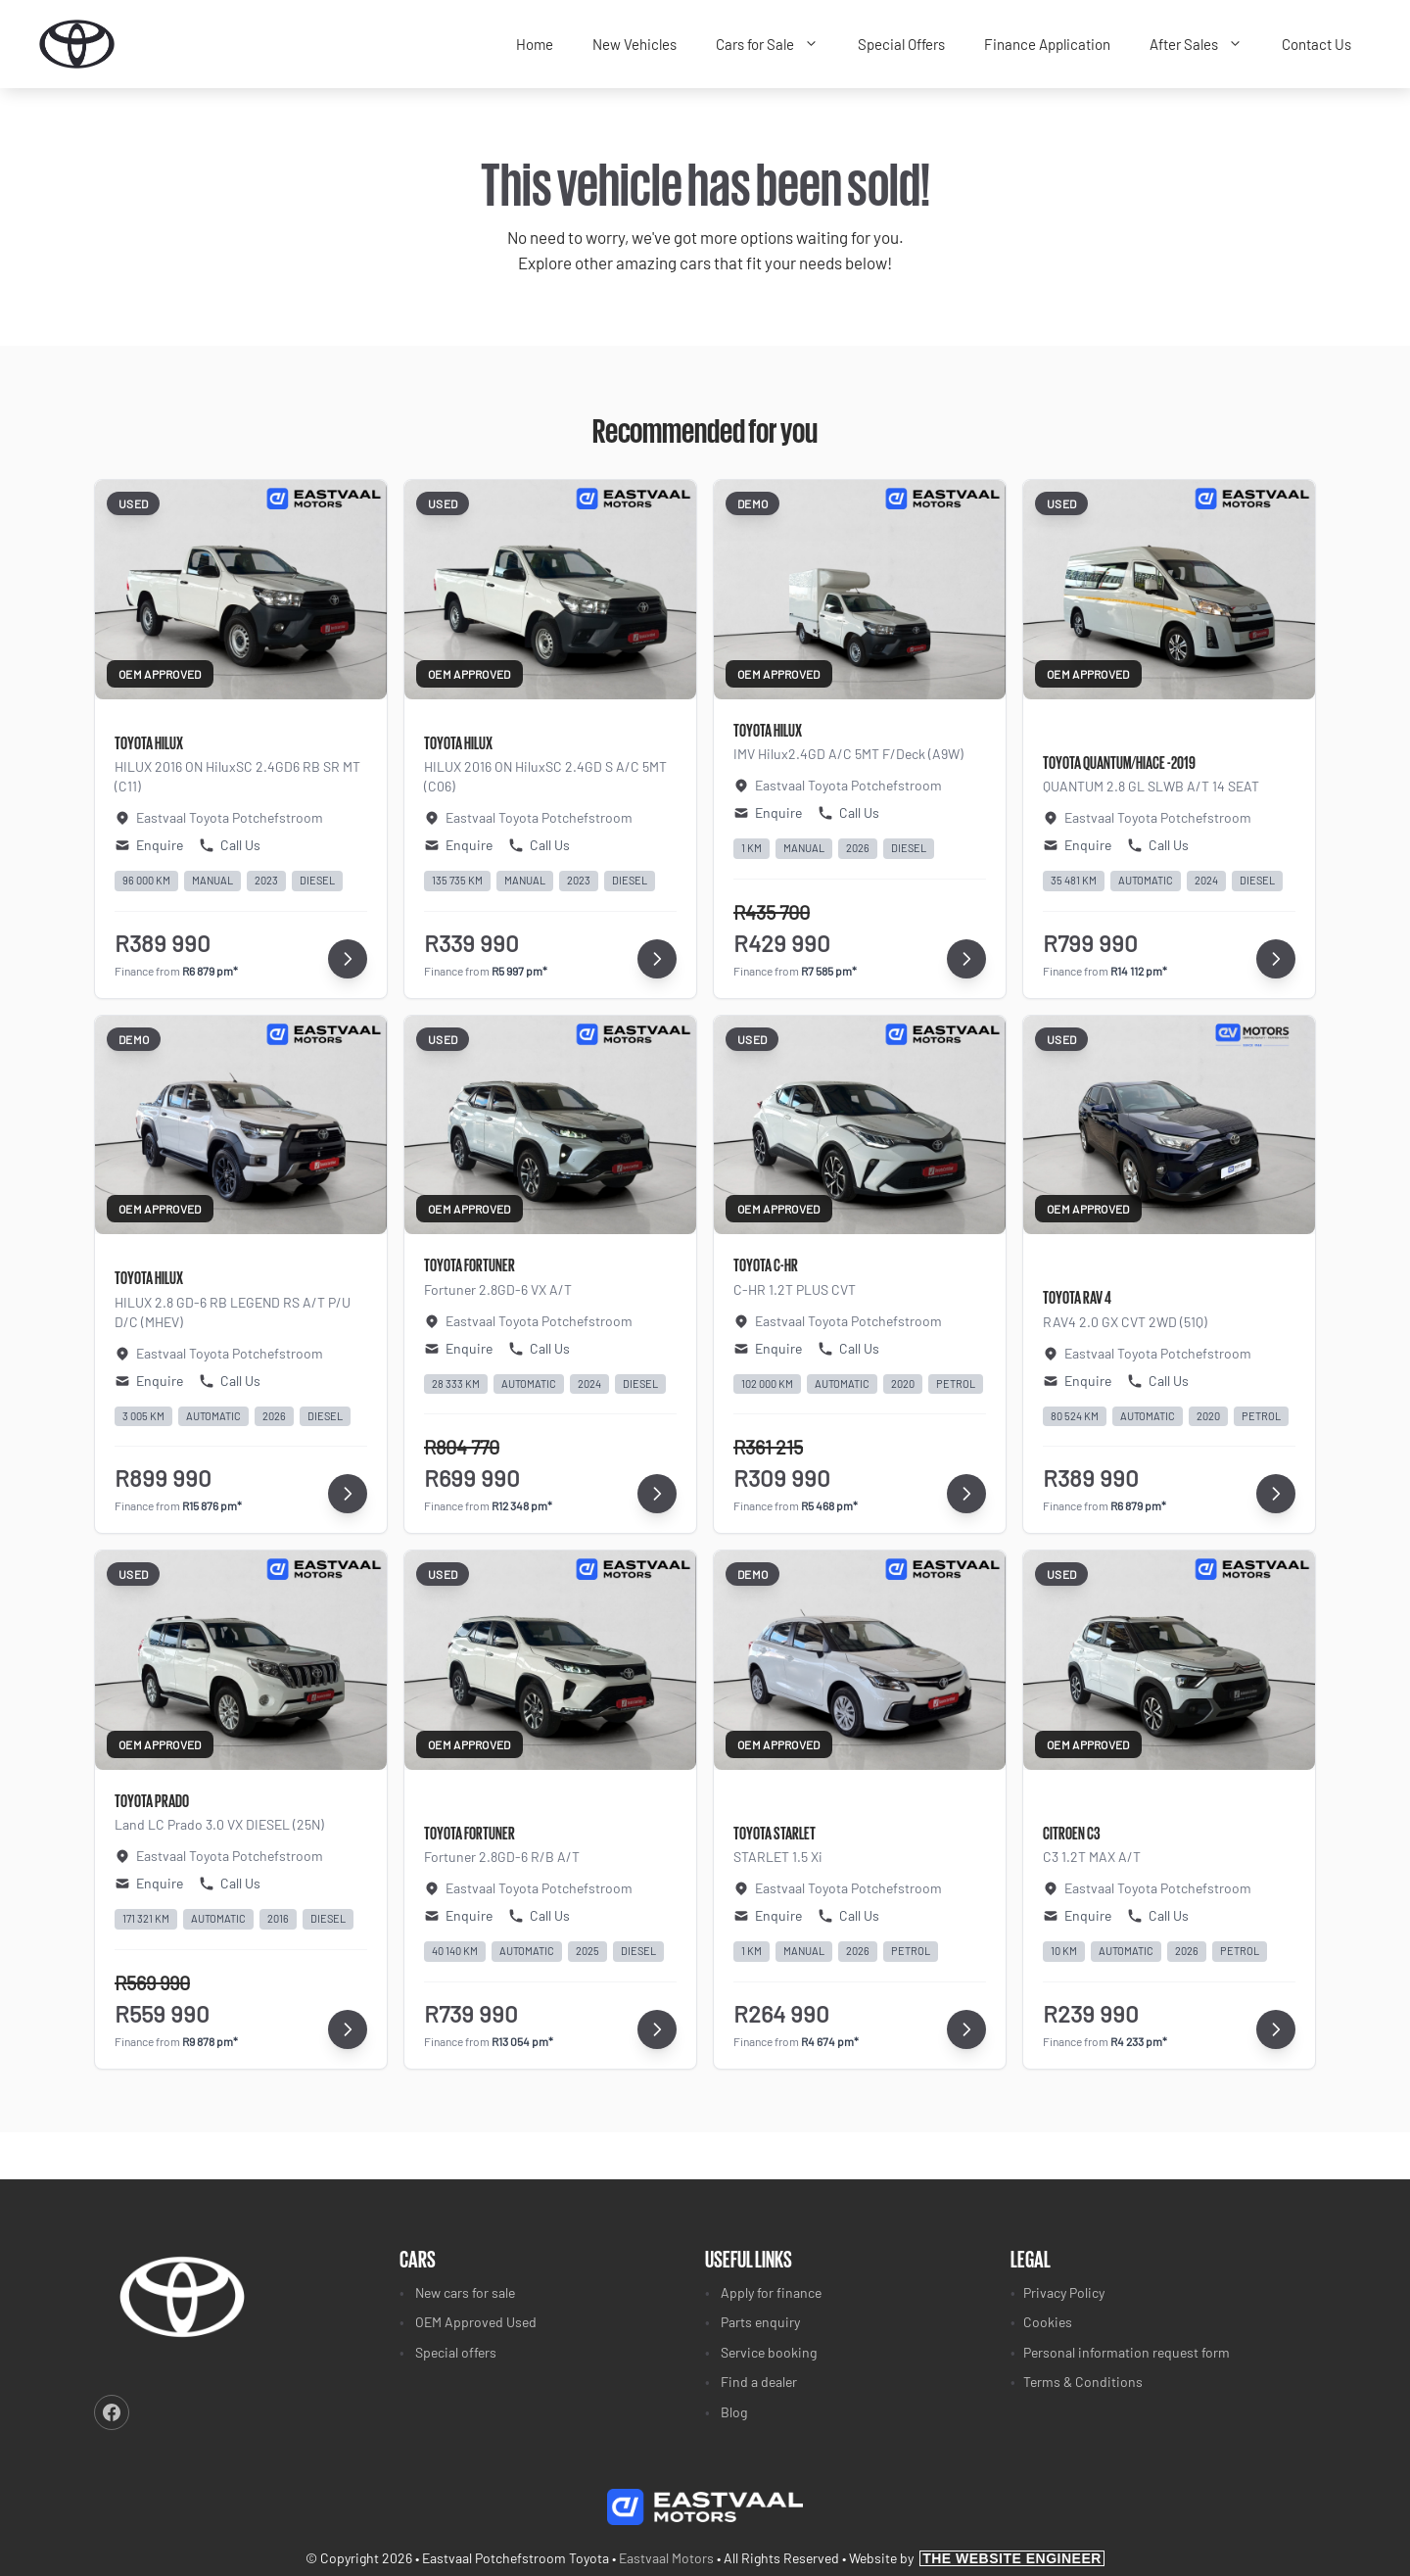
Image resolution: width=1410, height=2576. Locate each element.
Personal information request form (1126, 2352)
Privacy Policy (1063, 2292)
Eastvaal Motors (666, 2558)
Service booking (769, 2352)
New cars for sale (465, 2292)
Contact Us (1316, 44)
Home (534, 44)
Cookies (1047, 2322)
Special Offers (901, 44)
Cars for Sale (777, 44)
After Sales (1206, 44)
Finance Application (1047, 44)
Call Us (229, 844)
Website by (976, 2558)
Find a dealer (759, 2381)
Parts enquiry (760, 2322)
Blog (734, 2412)
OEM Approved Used (476, 2322)
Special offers (455, 2352)
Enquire (149, 844)
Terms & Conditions (1083, 2381)
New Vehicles (634, 44)
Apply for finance (771, 2292)
